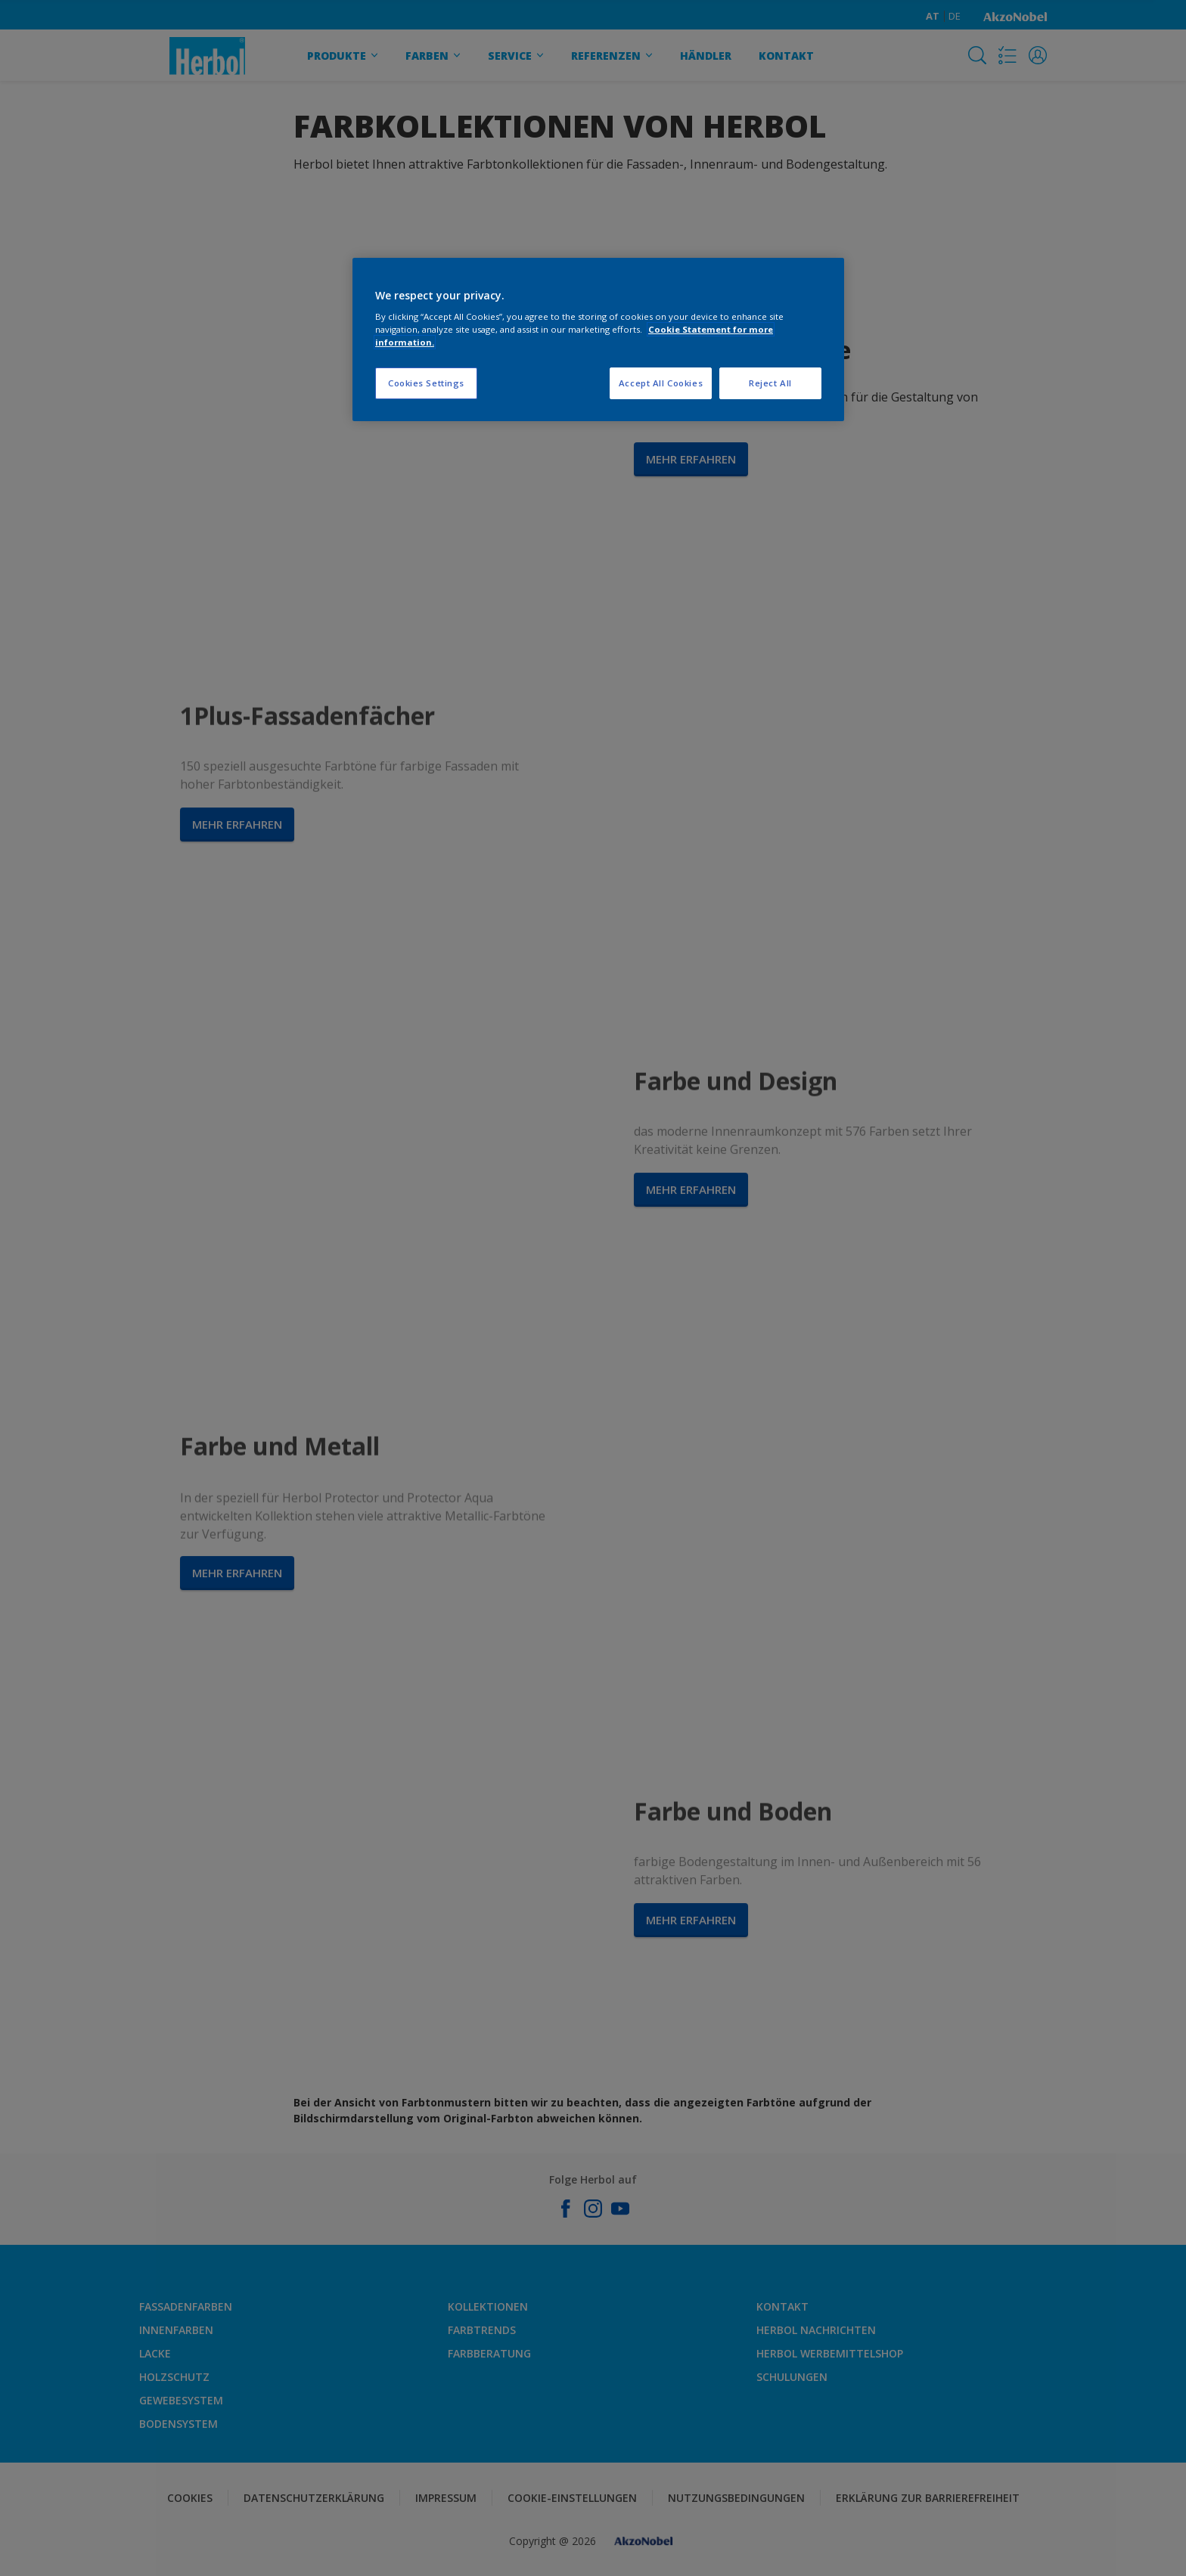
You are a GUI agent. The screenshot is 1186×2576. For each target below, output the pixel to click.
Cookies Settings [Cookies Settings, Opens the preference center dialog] (426, 383)
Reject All (770, 383)
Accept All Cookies (661, 383)
